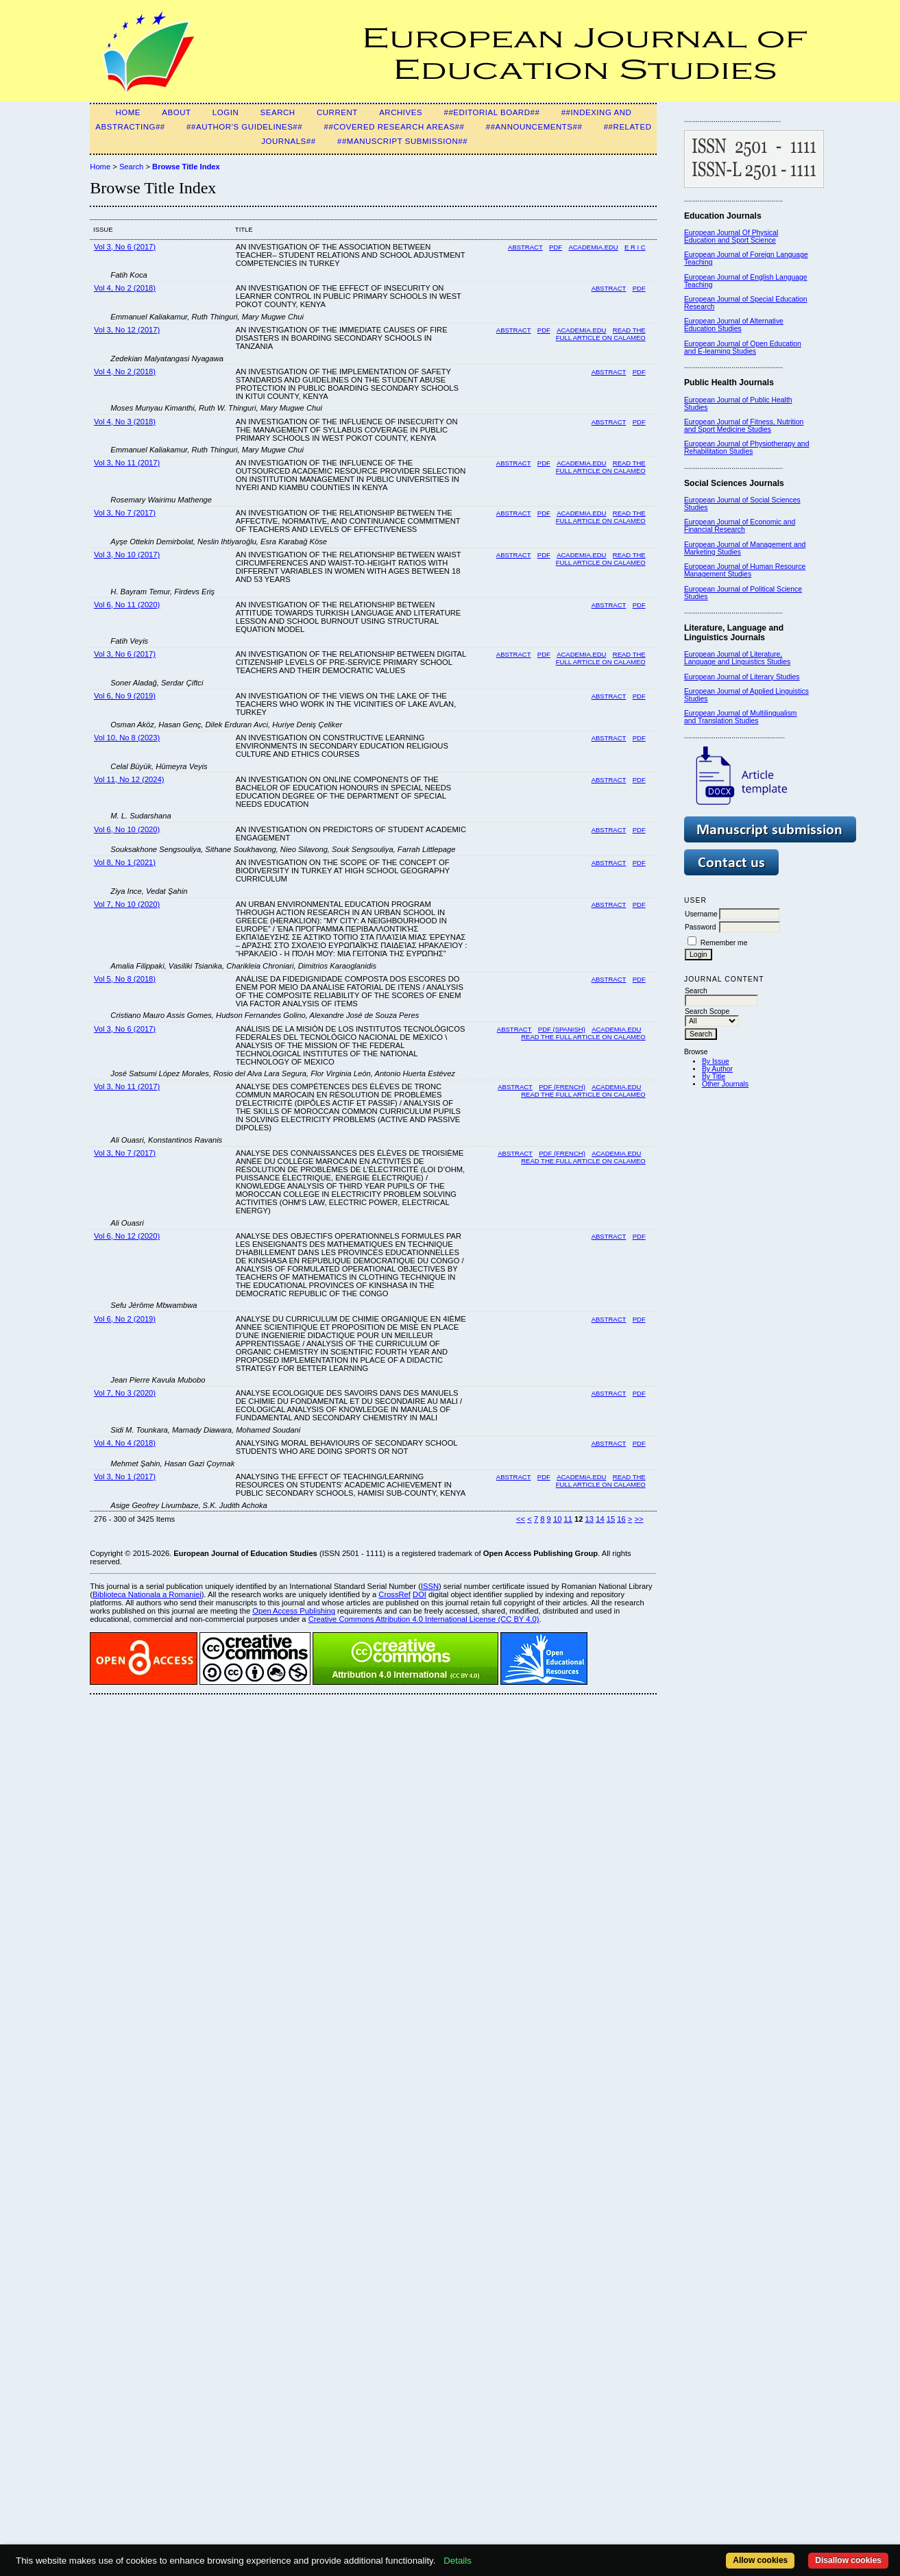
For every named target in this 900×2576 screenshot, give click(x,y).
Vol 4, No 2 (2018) (125, 288)
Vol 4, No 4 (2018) (125, 1443)
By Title (713, 1076)
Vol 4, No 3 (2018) (125, 421)
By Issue (715, 1061)
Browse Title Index (186, 166)
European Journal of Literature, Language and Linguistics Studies (737, 658)
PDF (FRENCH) (562, 1087)
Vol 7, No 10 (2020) (127, 904)
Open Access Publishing (293, 1611)
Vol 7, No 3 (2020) (125, 1393)
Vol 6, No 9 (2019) (125, 696)
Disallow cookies (848, 2560)
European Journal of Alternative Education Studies (733, 324)
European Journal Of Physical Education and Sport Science (731, 236)
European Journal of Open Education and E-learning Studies (742, 347)
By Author (717, 1069)
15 (611, 1519)
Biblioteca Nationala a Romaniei (147, 1594)
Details (457, 2560)
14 (600, 1519)
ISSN (430, 1586)
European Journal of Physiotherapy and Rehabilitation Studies (747, 447)
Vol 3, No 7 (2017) (125, 513)
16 (621, 1519)
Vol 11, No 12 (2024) (129, 779)
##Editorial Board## (491, 112)
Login (225, 112)
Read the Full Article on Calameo (601, 1480)
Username (701, 914)
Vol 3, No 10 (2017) (127, 554)
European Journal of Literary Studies (742, 677)
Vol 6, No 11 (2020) (127, 604)
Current (337, 112)
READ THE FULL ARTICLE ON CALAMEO (601, 333)
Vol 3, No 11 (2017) (127, 463)
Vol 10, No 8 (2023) (127, 737)
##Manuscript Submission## (402, 141)
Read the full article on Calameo (601, 516)
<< (520, 1519)
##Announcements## (534, 127)
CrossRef (394, 1594)
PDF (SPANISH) (561, 1029)
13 (589, 1519)
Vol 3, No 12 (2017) (127, 330)
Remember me (724, 943)
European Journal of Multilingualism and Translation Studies (740, 717)
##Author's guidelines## (244, 127)
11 (567, 1519)
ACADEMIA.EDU (581, 330)
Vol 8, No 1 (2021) (125, 862)
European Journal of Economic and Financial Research (739, 525)
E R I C (635, 247)
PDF (555, 247)
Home (128, 112)
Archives (400, 112)
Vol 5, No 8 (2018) (125, 979)
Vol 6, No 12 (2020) (127, 1236)
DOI (419, 1594)
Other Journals (725, 1084)
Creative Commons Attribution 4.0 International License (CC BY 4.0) (423, 1619)
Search (277, 112)
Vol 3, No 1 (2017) (125, 1476)
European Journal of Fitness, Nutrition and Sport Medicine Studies (743, 425)
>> (639, 1519)
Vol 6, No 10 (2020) (127, 829)
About (176, 112)
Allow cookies (760, 2560)
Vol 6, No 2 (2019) (125, 1319)
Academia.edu (593, 247)
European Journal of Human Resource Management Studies (744, 570)
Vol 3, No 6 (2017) (125, 247)
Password (700, 927)
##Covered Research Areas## (394, 127)
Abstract (525, 247)
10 (557, 1519)
